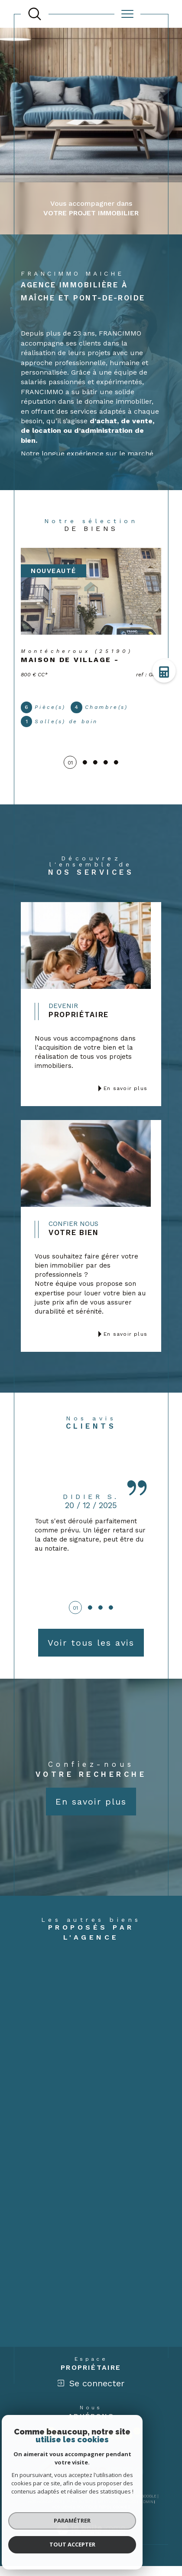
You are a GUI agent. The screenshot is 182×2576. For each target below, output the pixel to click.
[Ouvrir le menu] (127, 14)
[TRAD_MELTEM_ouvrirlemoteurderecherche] (35, 14)
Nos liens (62, 2517)
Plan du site (80, 2511)
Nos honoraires (45, 2511)
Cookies (121, 2517)
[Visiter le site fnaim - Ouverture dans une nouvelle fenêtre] (50, 2444)
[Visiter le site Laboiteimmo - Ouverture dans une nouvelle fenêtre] (90, 2549)
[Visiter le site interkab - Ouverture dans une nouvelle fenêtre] (107, 2443)
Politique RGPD (93, 2517)
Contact (168, 728)
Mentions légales (117, 2511)
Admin (146, 2511)
